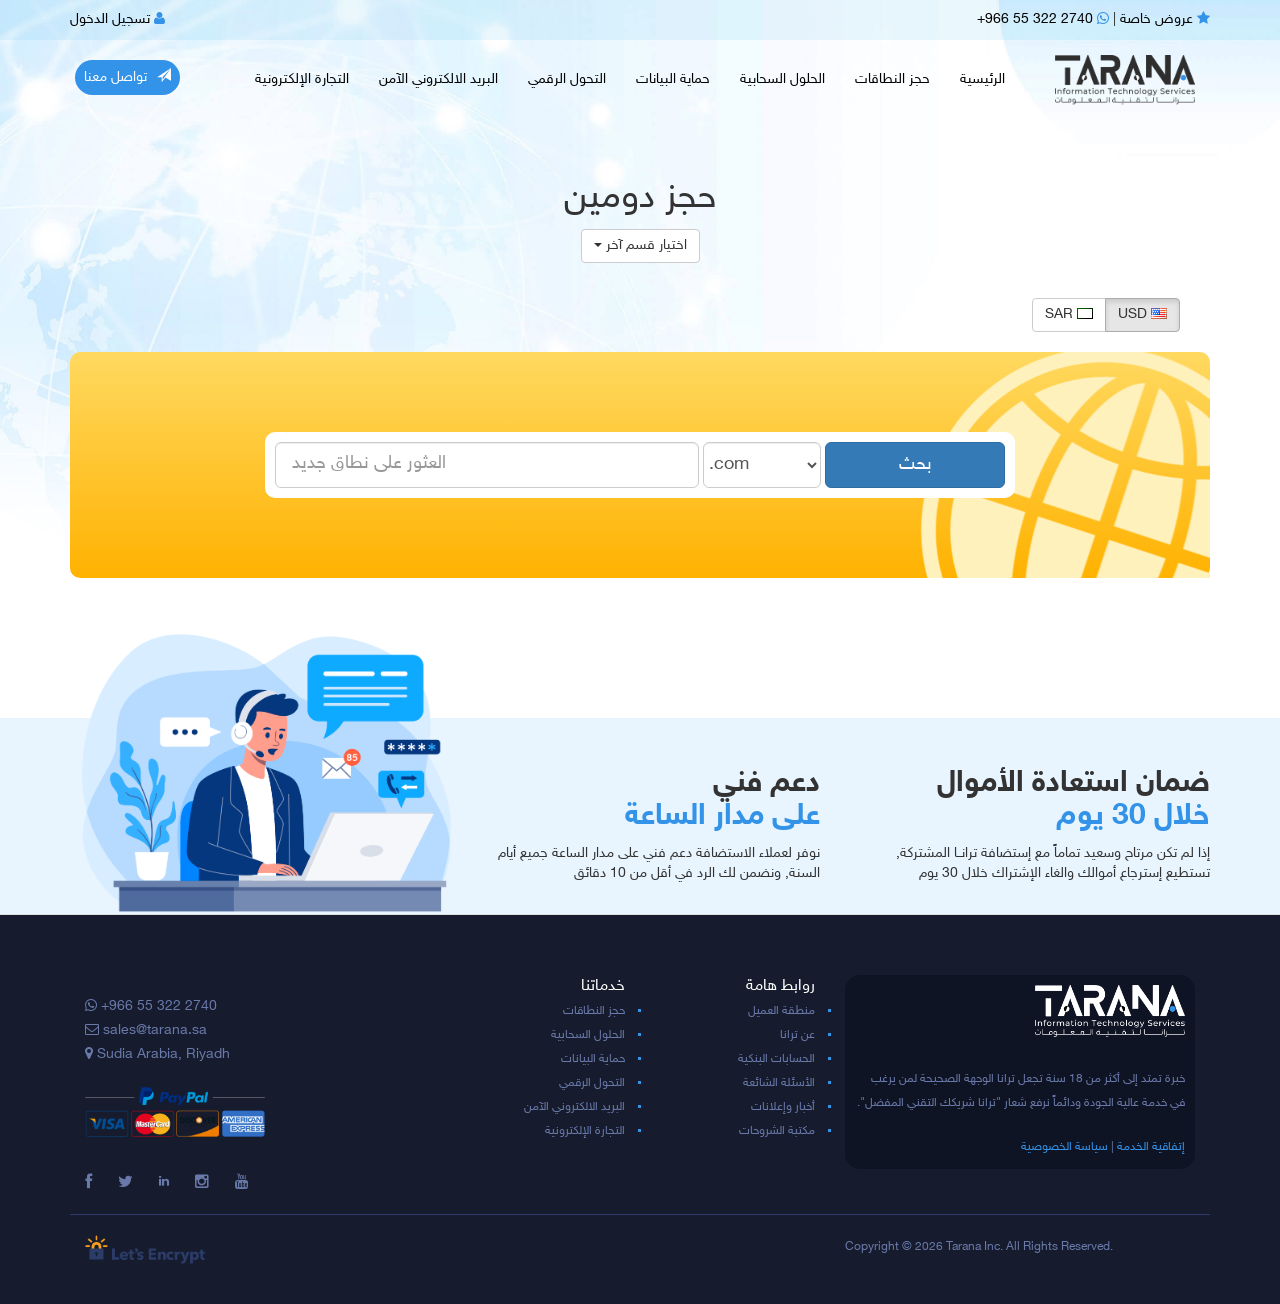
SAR (1069, 314)
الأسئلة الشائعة (779, 1083)
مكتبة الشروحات (777, 1131)
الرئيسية (982, 79)
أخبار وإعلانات (783, 1107)
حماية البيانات (673, 79)
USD (1142, 314)
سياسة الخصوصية (1064, 1147)
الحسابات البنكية (776, 1059)
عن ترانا (797, 1035)
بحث (915, 465)
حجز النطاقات (892, 79)
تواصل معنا (127, 77)
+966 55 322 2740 (1043, 19)
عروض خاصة (1165, 19)
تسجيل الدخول (117, 19)
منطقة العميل (781, 1011)
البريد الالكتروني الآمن (438, 79)
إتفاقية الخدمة (1151, 1147)
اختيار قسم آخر (640, 245)
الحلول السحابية (782, 79)
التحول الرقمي (567, 79)
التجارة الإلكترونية (302, 79)
